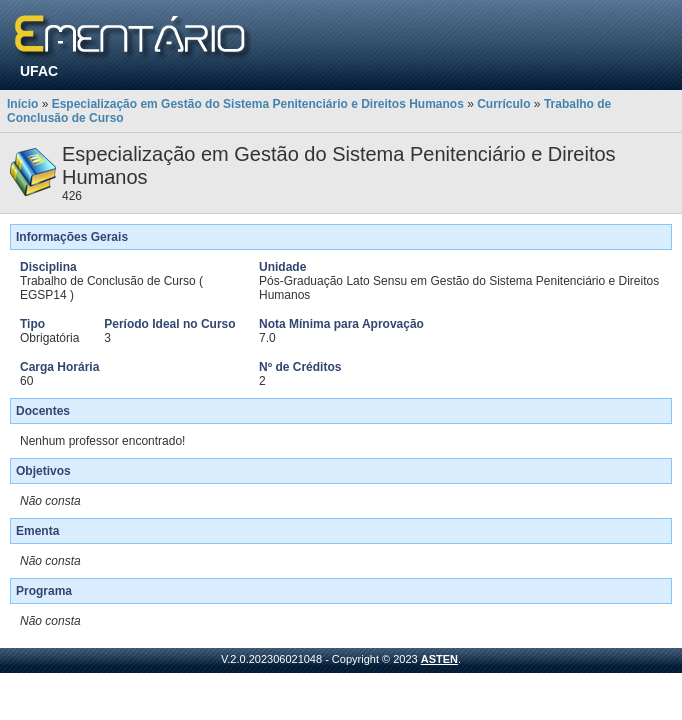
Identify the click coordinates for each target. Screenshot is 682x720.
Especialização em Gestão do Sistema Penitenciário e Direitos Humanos (258, 104)
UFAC (39, 71)
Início (22, 104)
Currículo (503, 104)
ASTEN (439, 659)
